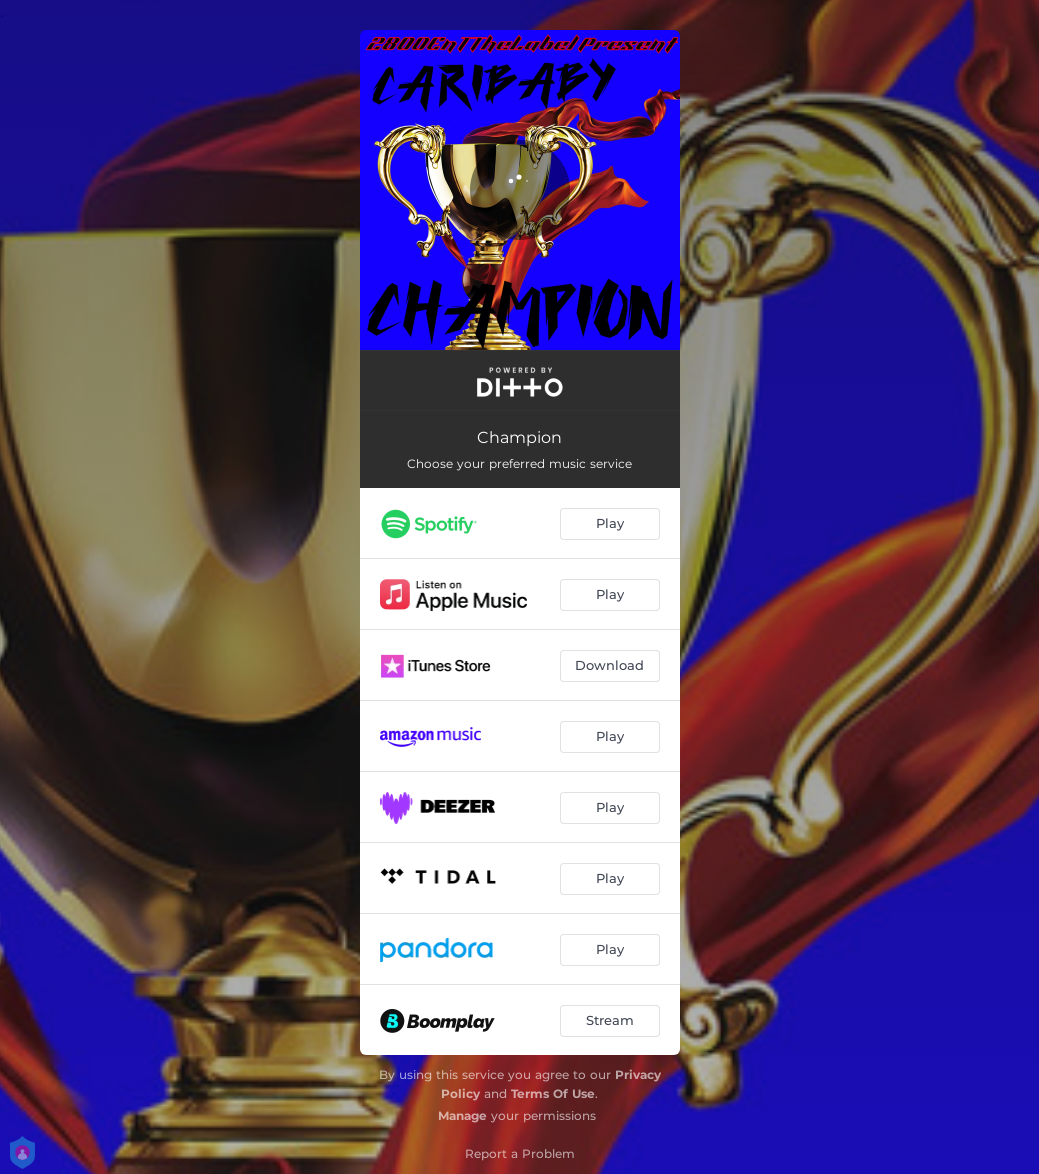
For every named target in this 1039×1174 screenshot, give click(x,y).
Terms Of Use (553, 1093)
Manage (462, 1115)
